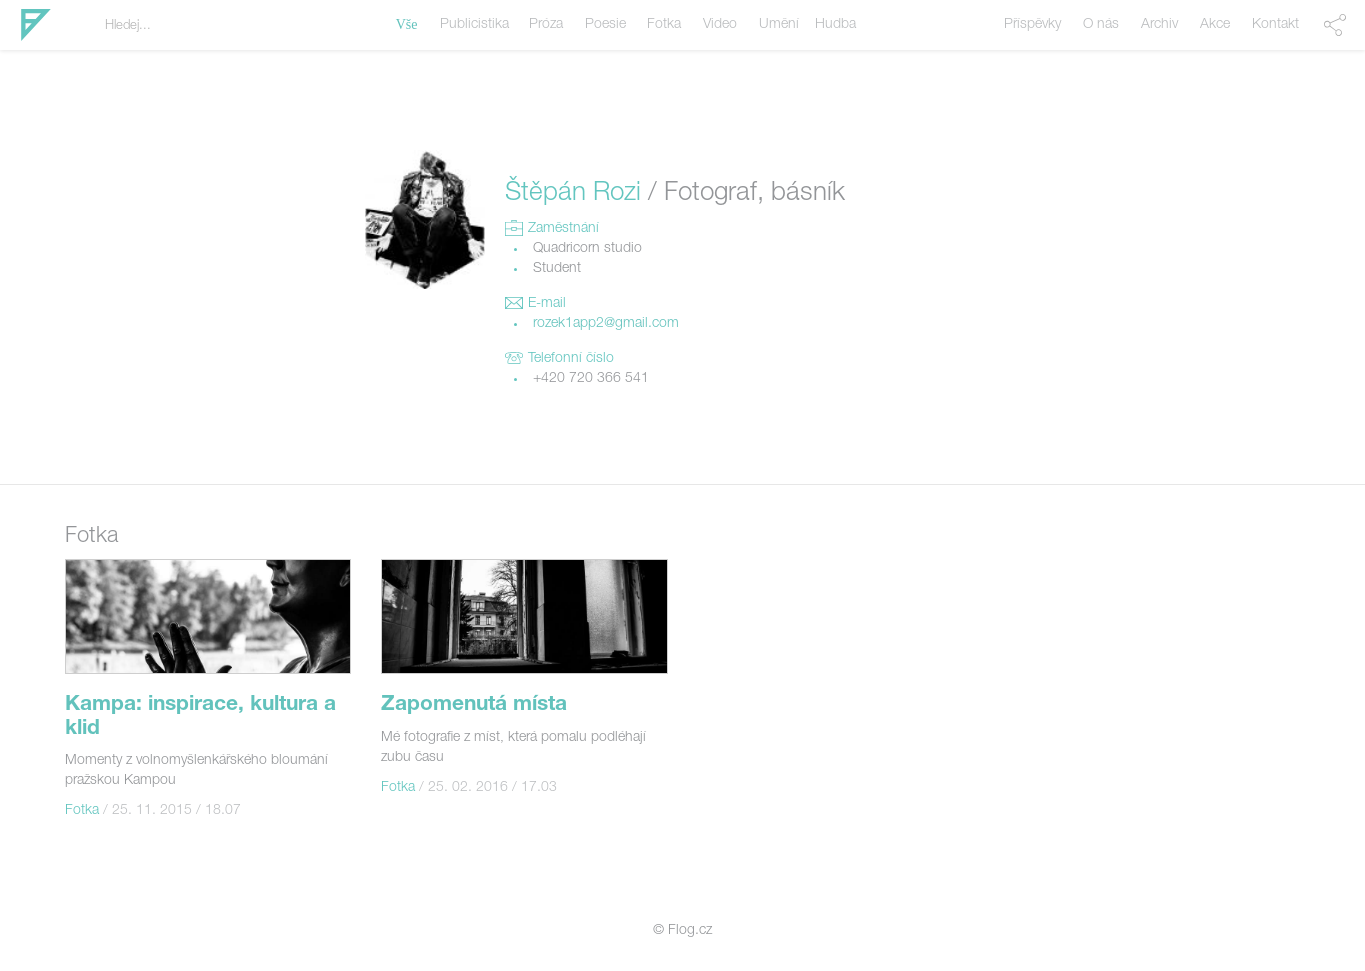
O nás (1101, 25)
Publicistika (474, 25)
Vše (407, 24)
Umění (779, 25)
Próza (546, 25)
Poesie (605, 25)
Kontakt (1275, 25)
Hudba (835, 25)
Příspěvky (1032, 25)
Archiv (1159, 25)
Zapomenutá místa (474, 705)
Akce (1215, 25)
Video (720, 25)
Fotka (664, 25)
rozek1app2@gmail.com (606, 324)
